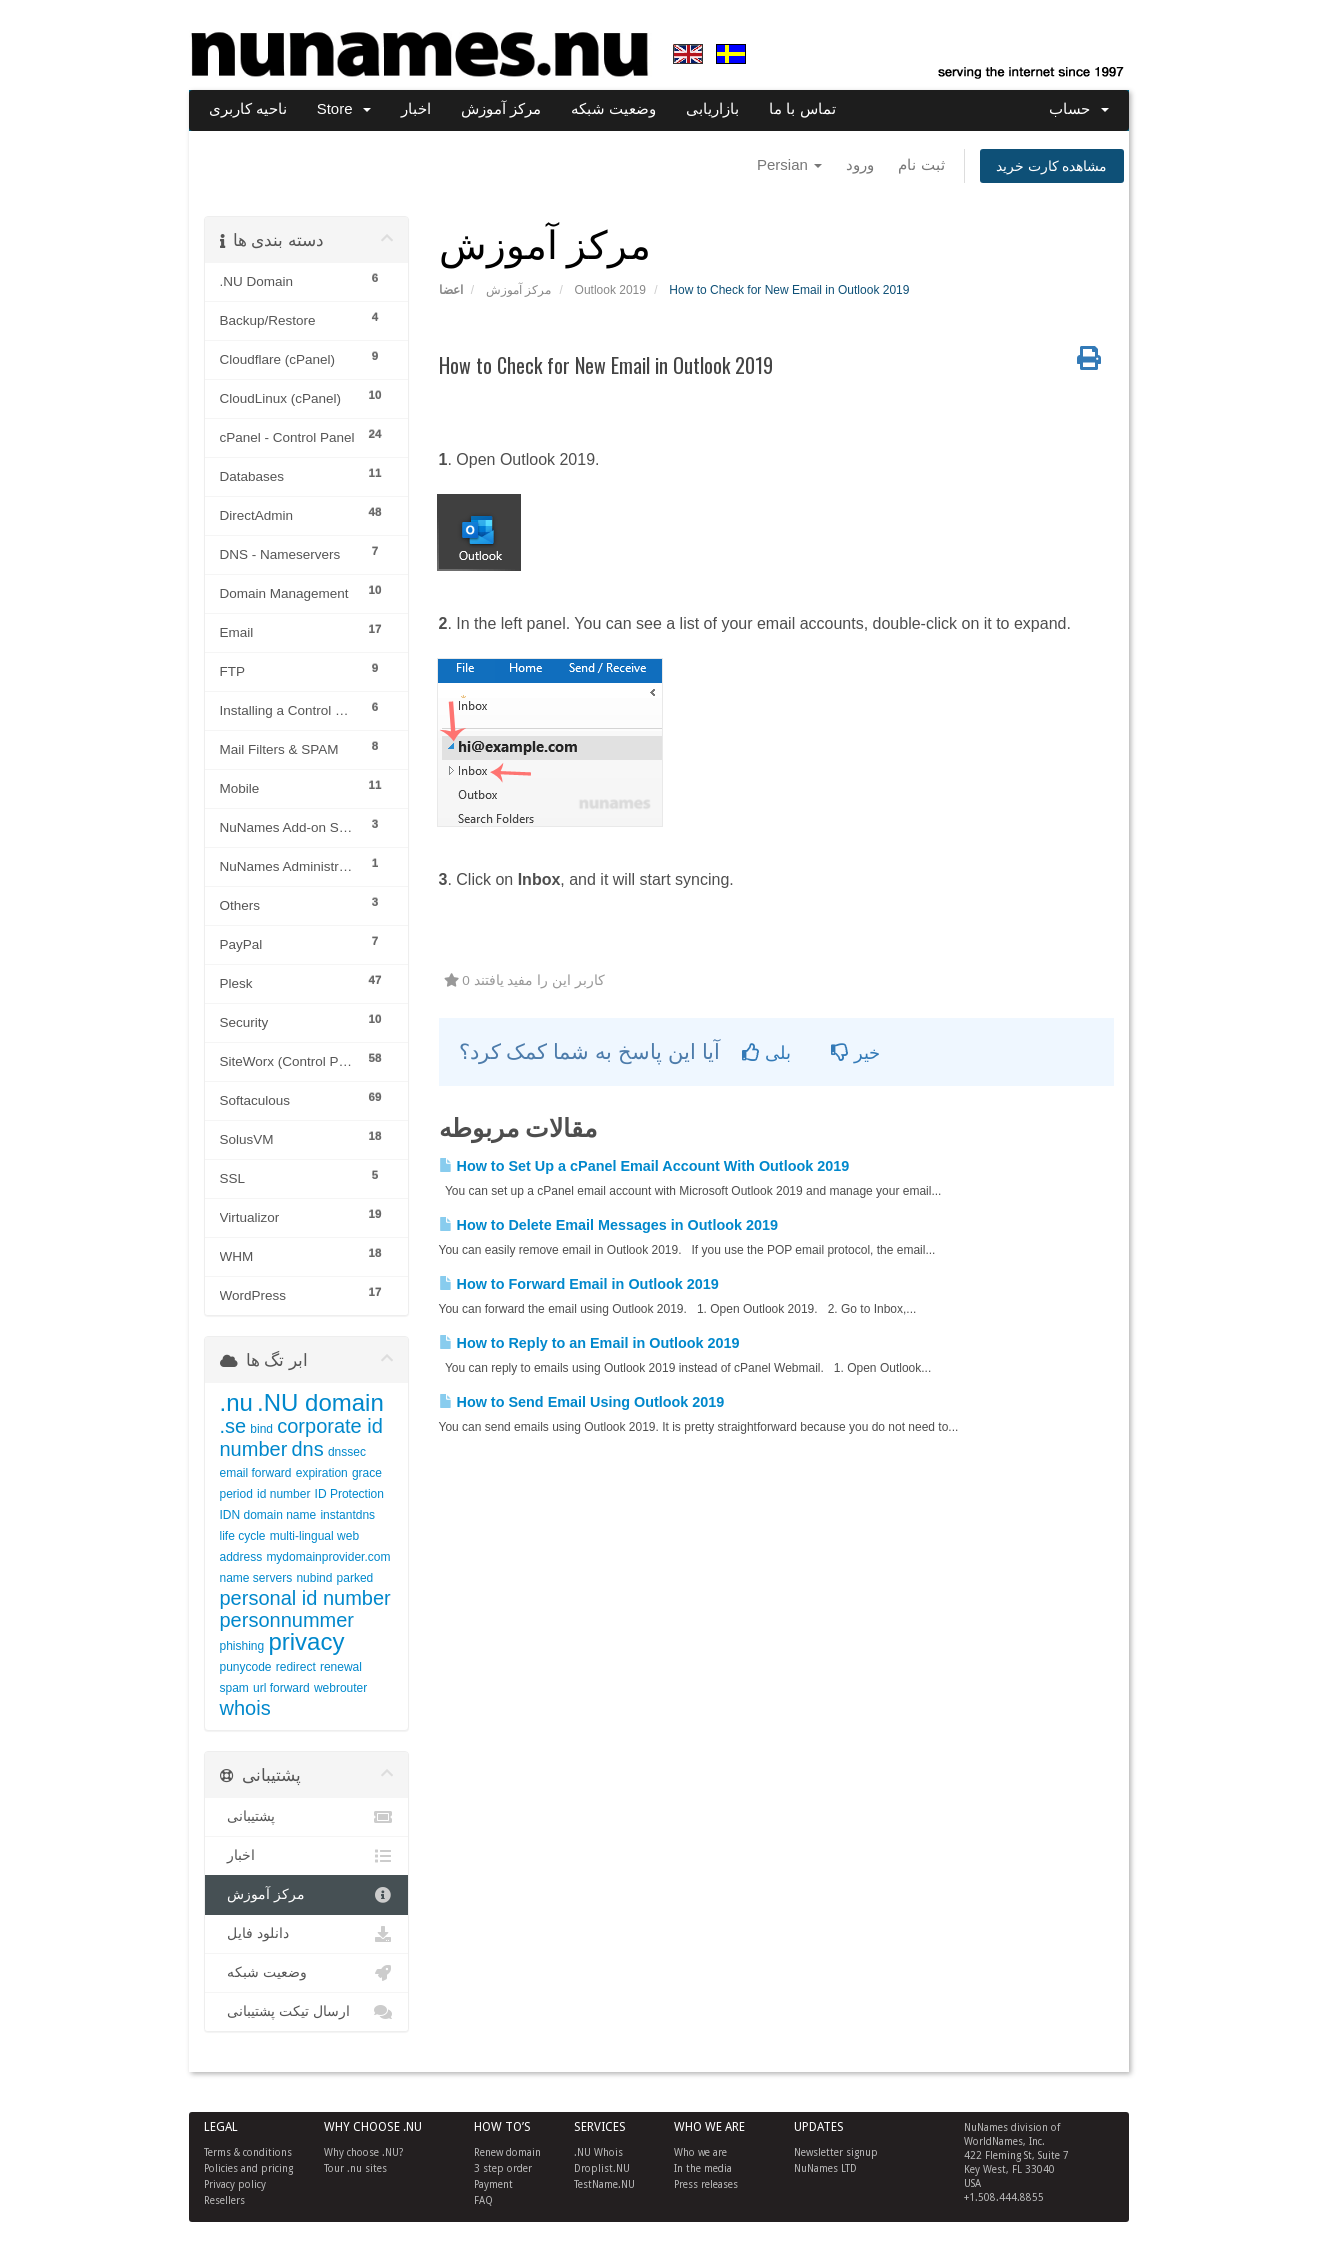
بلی (766, 1053)
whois (245, 1708)
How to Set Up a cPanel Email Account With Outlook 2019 (644, 1166)
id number (283, 1494)
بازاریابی (712, 108)
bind (261, 1429)
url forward (281, 1688)
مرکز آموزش (501, 108)
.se (233, 1426)
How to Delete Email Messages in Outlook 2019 (609, 1225)
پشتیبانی (306, 1817)
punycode (246, 1667)
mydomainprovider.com (328, 1557)
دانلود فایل (306, 1934)
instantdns (347, 1515)
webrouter (340, 1688)
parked (355, 1578)
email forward (256, 1473)
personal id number (305, 1598)
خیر (855, 1053)
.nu (236, 1402)
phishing (242, 1646)
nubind (314, 1578)
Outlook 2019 (610, 290)
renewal (341, 1667)
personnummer (287, 1620)
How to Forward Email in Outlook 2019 (579, 1284)
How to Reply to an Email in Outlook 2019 (589, 1343)
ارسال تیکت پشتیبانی (306, 2012)
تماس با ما (802, 108)
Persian (789, 164)
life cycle (243, 1536)
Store (344, 108)
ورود (860, 164)
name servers (256, 1578)
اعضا (451, 290)
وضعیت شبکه (613, 108)
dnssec (347, 1452)
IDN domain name (268, 1515)
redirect (296, 1667)
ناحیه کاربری (248, 108)
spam (234, 1688)
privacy (306, 1641)
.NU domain (320, 1402)
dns (307, 1449)
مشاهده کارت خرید (1052, 166)
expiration (322, 1473)
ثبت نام (921, 164)
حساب (1078, 108)
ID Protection (349, 1494)
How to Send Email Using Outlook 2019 (582, 1402)
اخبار (416, 108)
